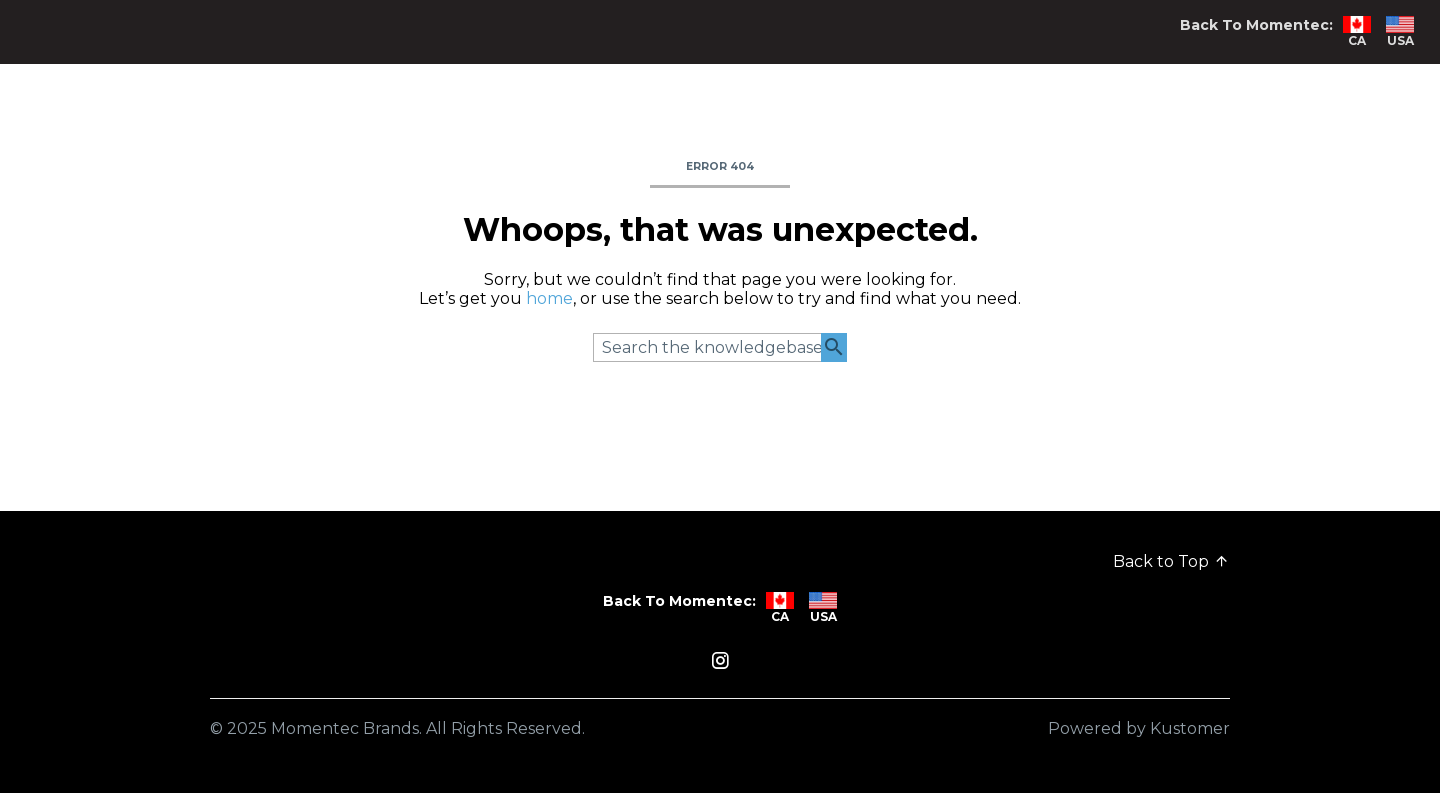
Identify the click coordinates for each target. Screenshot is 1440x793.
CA (1357, 32)
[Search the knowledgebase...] (720, 347)
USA (1400, 32)
